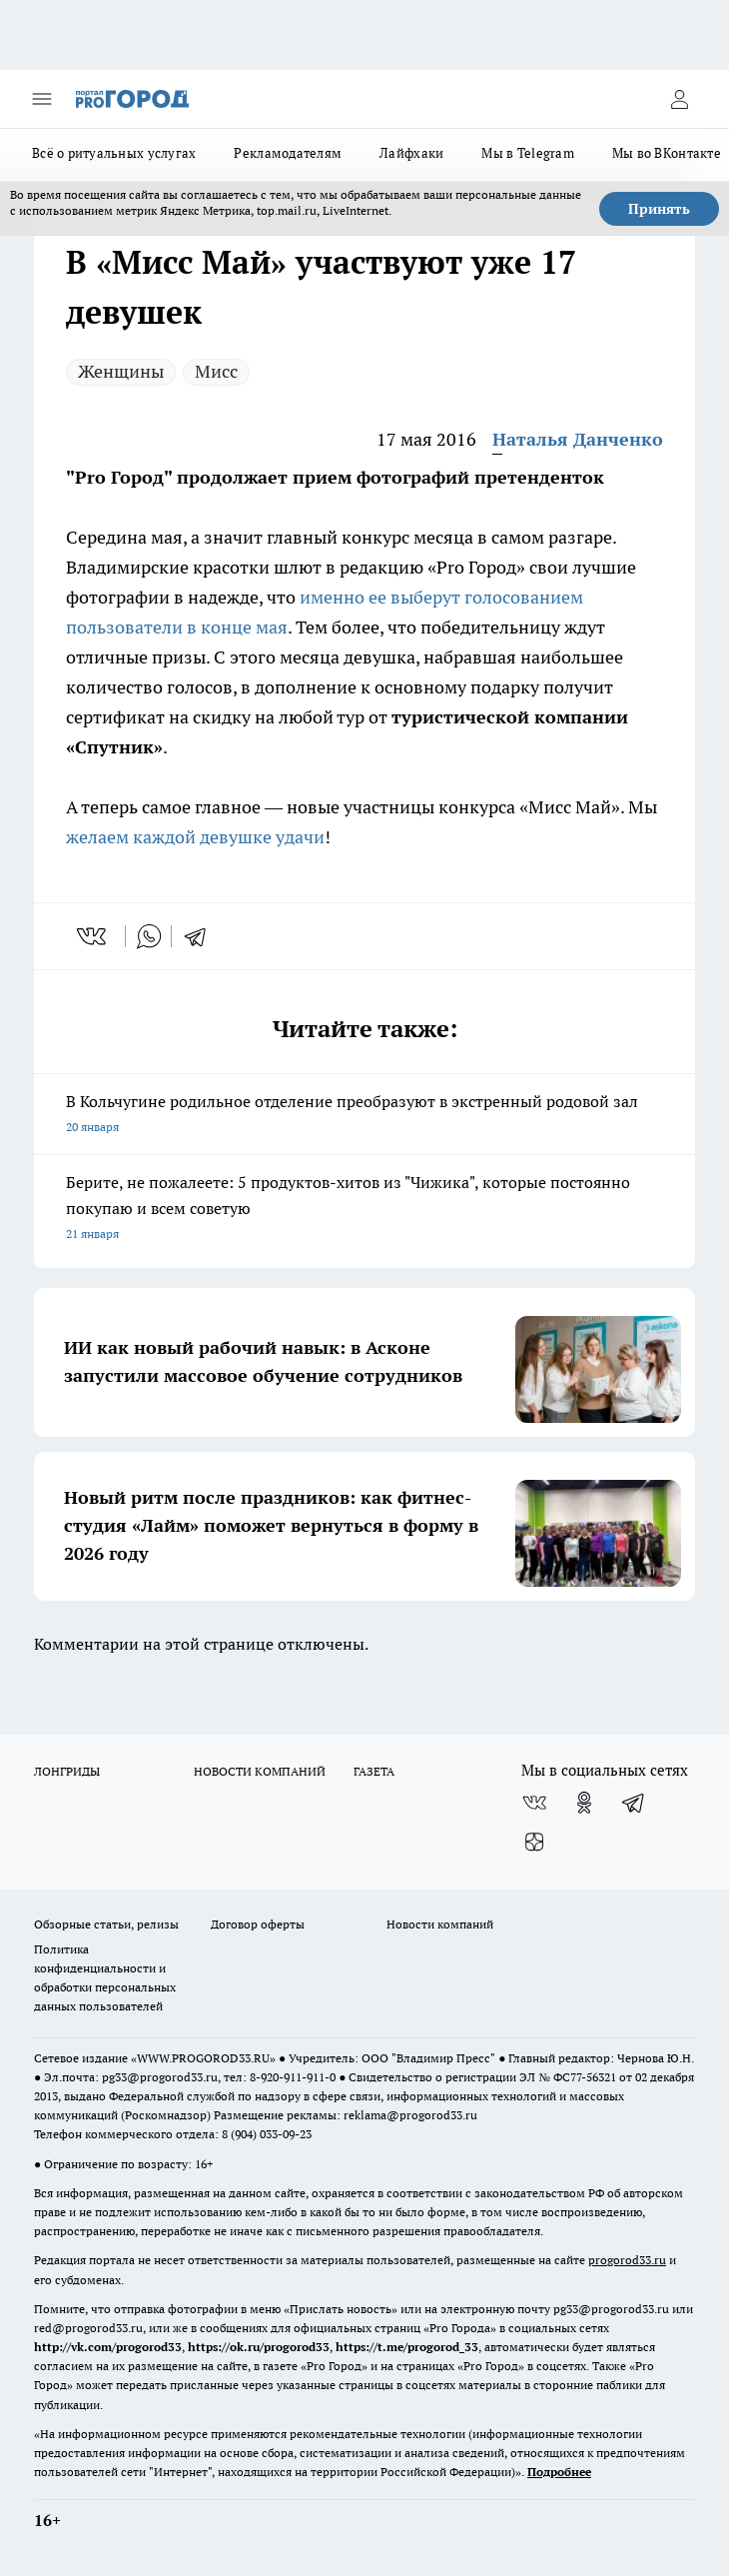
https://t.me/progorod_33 (407, 2346)
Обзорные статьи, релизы (106, 1924)
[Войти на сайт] (679, 99)
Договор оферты (258, 1924)
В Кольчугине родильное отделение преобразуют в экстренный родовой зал (364, 1115)
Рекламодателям (288, 153)
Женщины (121, 371)
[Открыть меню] (42, 99)
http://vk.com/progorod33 (108, 2346)
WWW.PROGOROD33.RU (203, 2057)
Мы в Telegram (527, 153)
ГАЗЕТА (374, 1771)
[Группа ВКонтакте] (534, 1803)
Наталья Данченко (577, 439)
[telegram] (202, 936)
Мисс (216, 371)
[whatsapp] (149, 936)
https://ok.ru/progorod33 (259, 2346)
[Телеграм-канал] (634, 1803)
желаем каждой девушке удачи (195, 836)
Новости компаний (439, 1924)
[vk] (93, 936)
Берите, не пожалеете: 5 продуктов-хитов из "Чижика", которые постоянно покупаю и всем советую (364, 1209)
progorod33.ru (627, 2259)
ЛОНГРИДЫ (67, 1771)
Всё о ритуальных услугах (114, 153)
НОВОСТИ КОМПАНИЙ (260, 1771)
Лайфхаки (411, 153)
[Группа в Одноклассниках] (584, 1803)
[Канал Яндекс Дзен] (534, 1843)
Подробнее (559, 2471)
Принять (659, 209)
